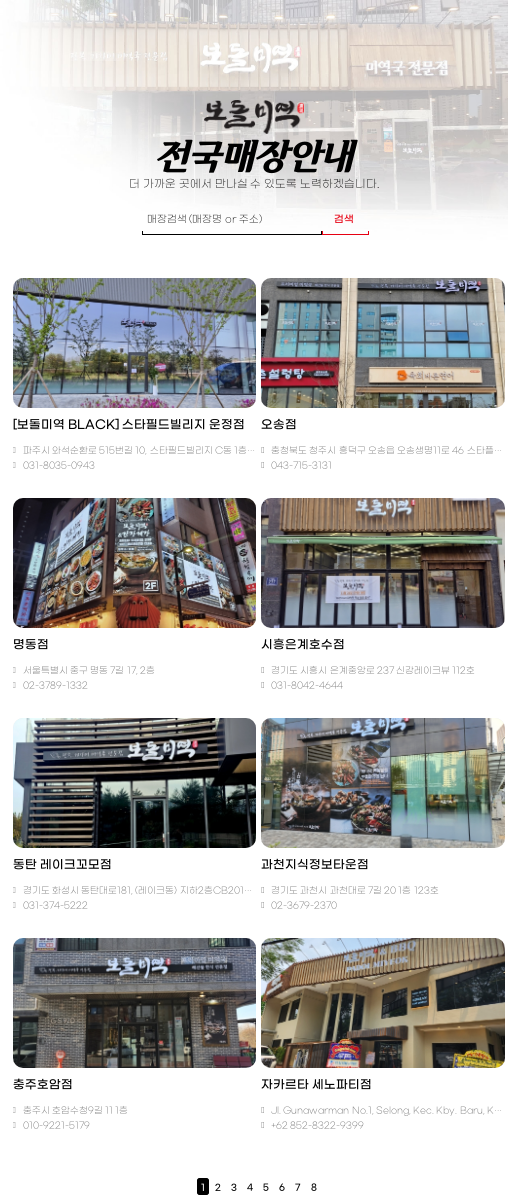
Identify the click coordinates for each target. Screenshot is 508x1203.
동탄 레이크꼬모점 (62, 865)
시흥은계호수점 (303, 645)
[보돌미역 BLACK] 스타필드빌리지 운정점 (129, 425)
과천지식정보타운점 (315, 865)
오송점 (279, 425)
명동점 (31, 645)
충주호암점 (43, 1085)
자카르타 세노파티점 (316, 1085)
